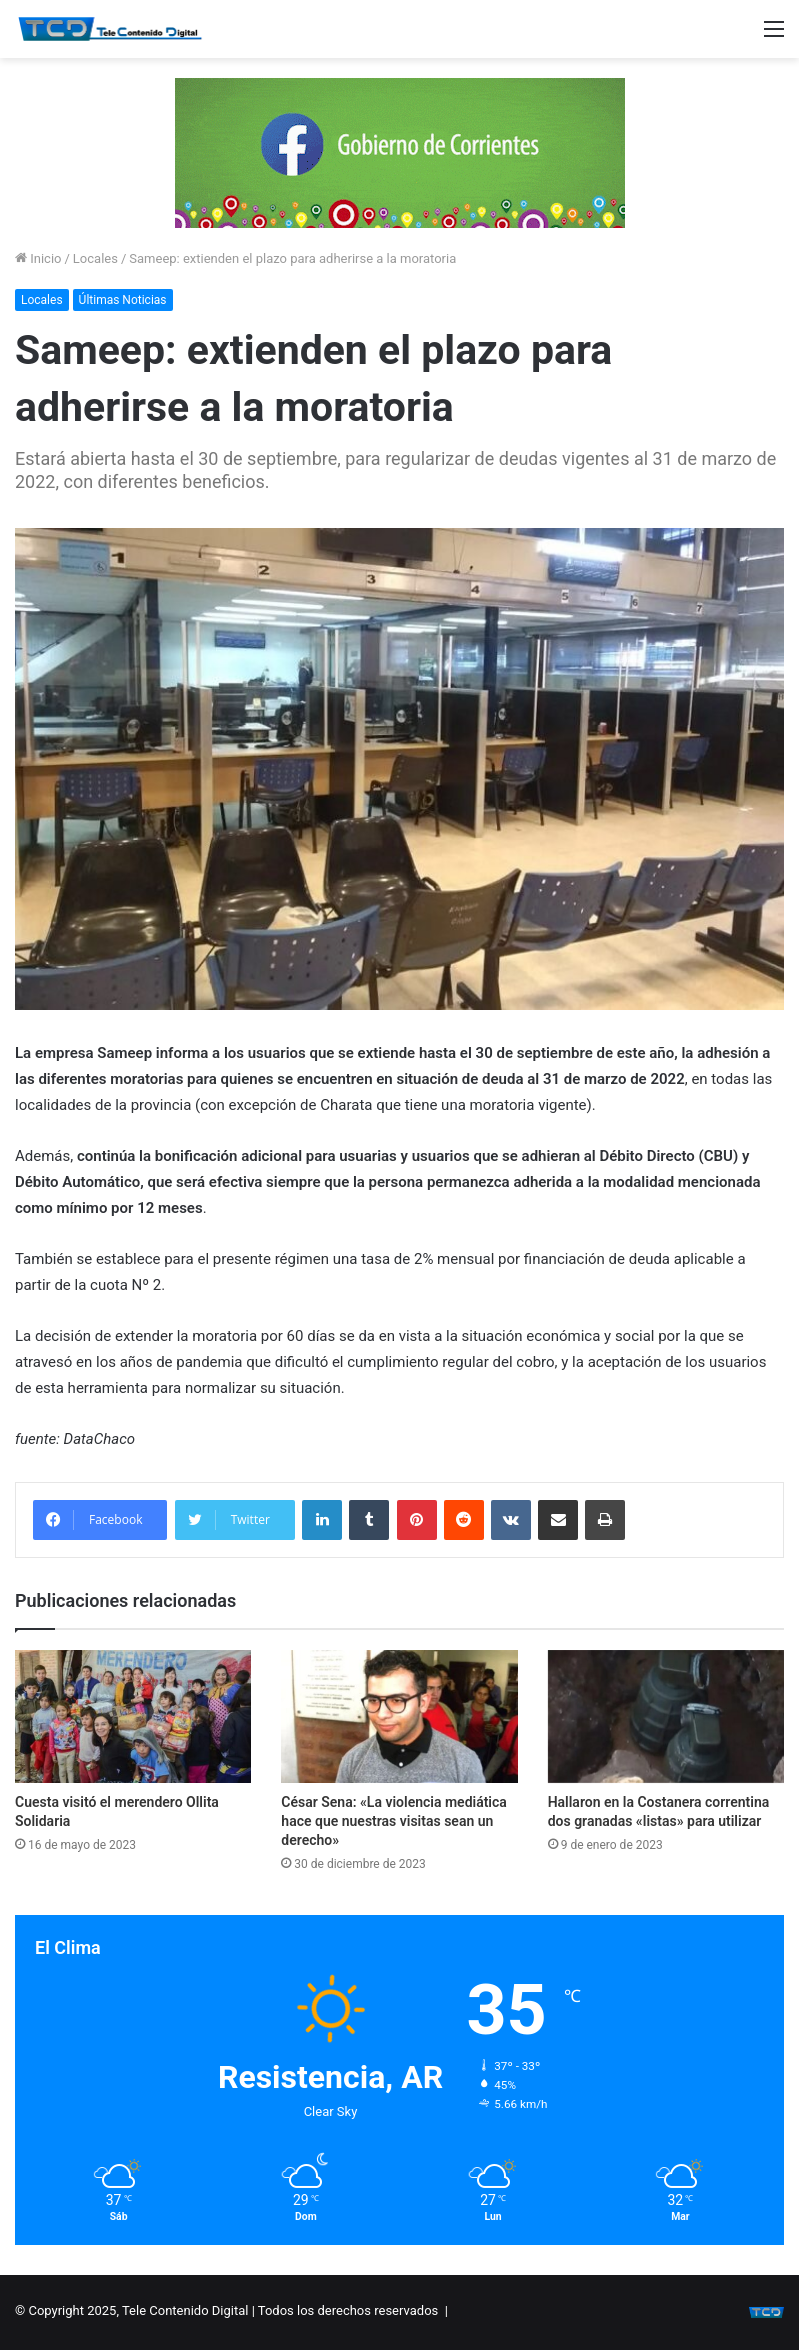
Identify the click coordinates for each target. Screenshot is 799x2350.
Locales (95, 258)
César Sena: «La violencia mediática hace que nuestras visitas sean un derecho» (394, 1821)
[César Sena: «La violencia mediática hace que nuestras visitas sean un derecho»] (399, 1716)
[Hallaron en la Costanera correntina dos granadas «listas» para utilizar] (666, 1716)
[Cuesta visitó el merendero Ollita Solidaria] (133, 1716)
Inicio (38, 258)
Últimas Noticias (123, 300)
